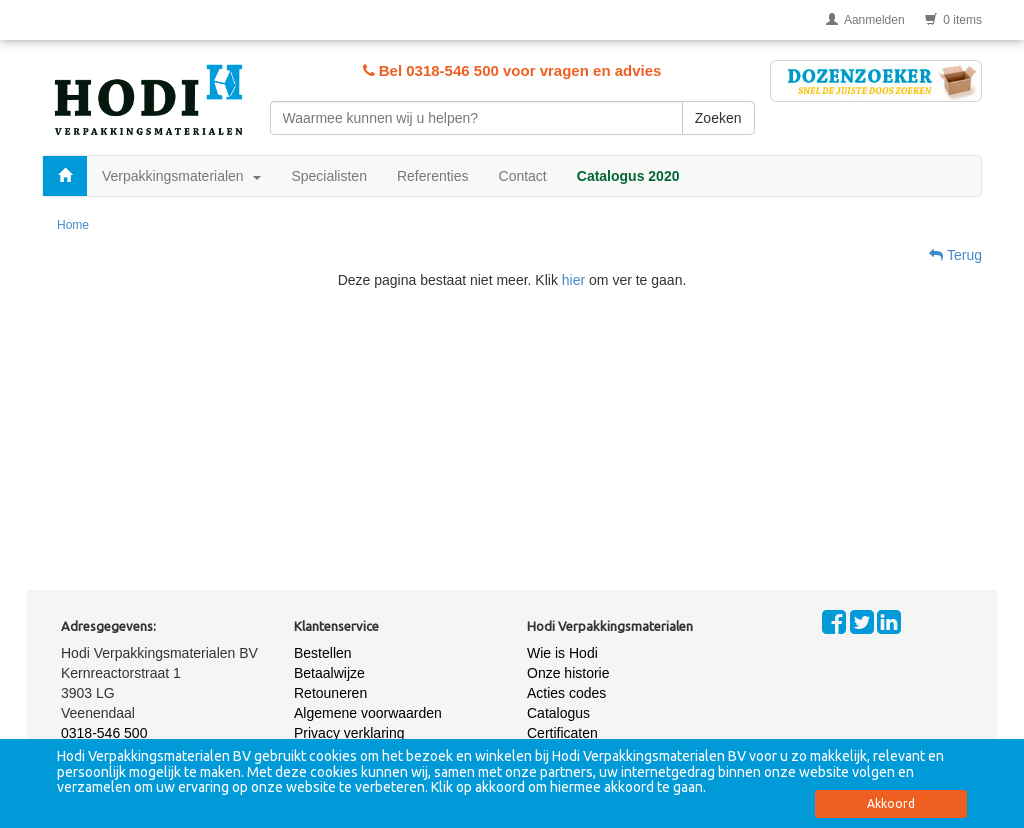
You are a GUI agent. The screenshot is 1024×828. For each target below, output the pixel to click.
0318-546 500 (104, 733)
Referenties (433, 176)
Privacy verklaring (349, 733)
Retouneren (330, 693)
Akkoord (891, 803)
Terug (955, 255)
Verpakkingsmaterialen (181, 176)
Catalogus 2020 (628, 176)
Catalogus (558, 713)
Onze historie (568, 673)
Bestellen (323, 653)
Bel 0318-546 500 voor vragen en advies (512, 70)
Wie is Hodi (562, 653)
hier (573, 280)
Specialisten (329, 176)
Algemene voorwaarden (368, 713)
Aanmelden (865, 20)
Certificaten (562, 733)
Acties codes (566, 693)
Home (73, 225)
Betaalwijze (329, 673)
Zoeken (718, 118)
